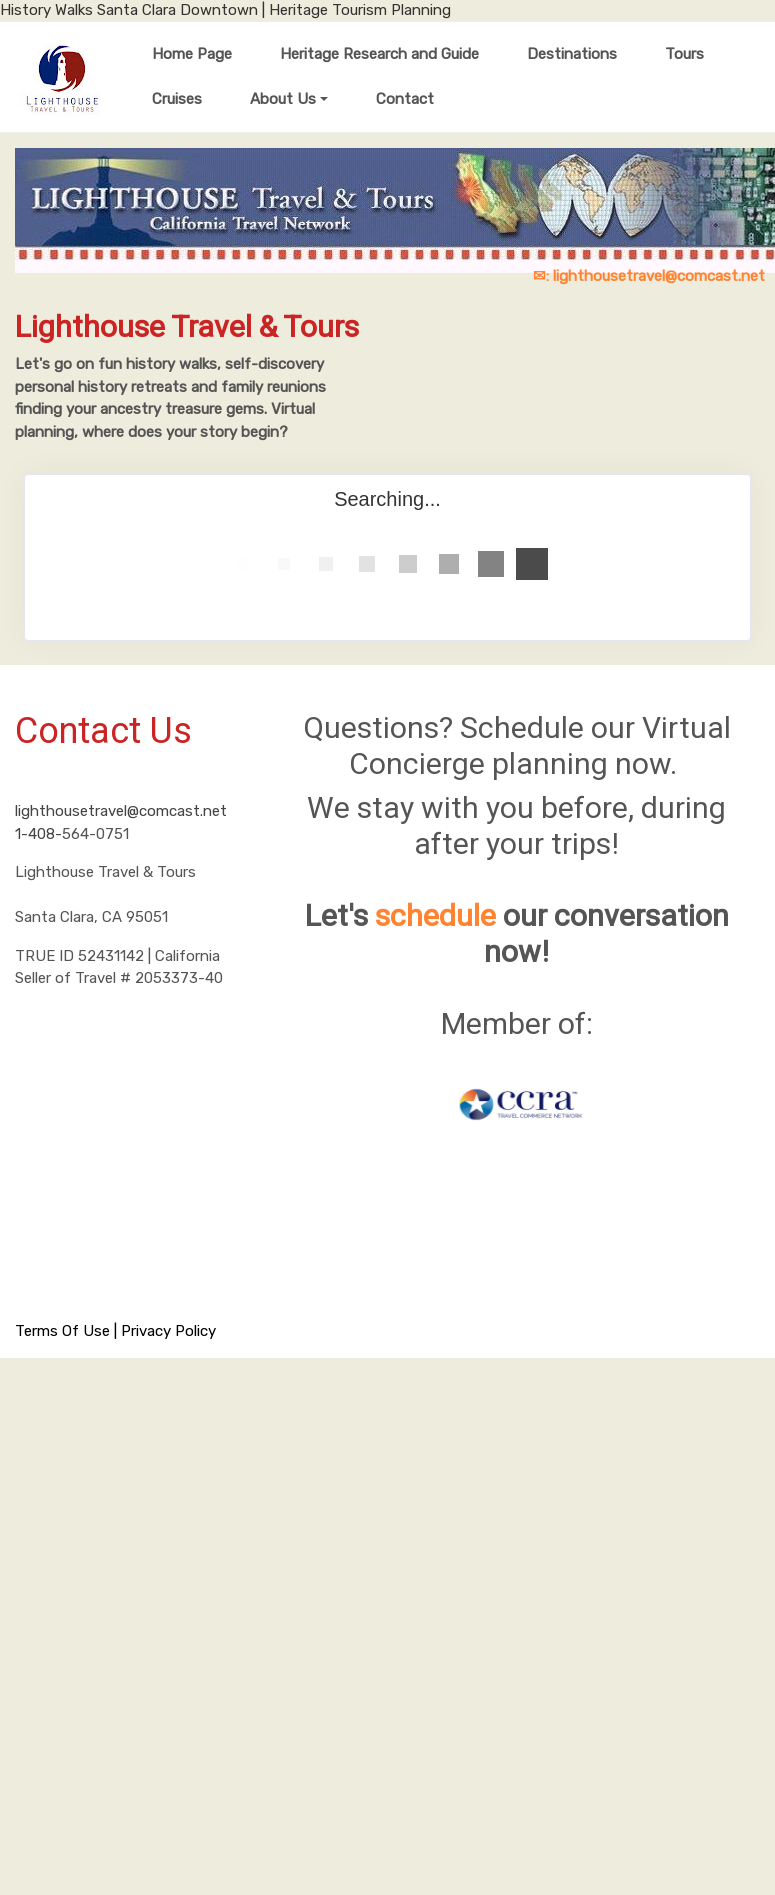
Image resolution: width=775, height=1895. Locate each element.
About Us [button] (283, 99)
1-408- (38, 834)
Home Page (192, 54)
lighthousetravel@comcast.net (121, 811)
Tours (684, 54)
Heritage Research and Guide (379, 54)
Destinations (572, 54)
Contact (405, 99)
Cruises (177, 99)
